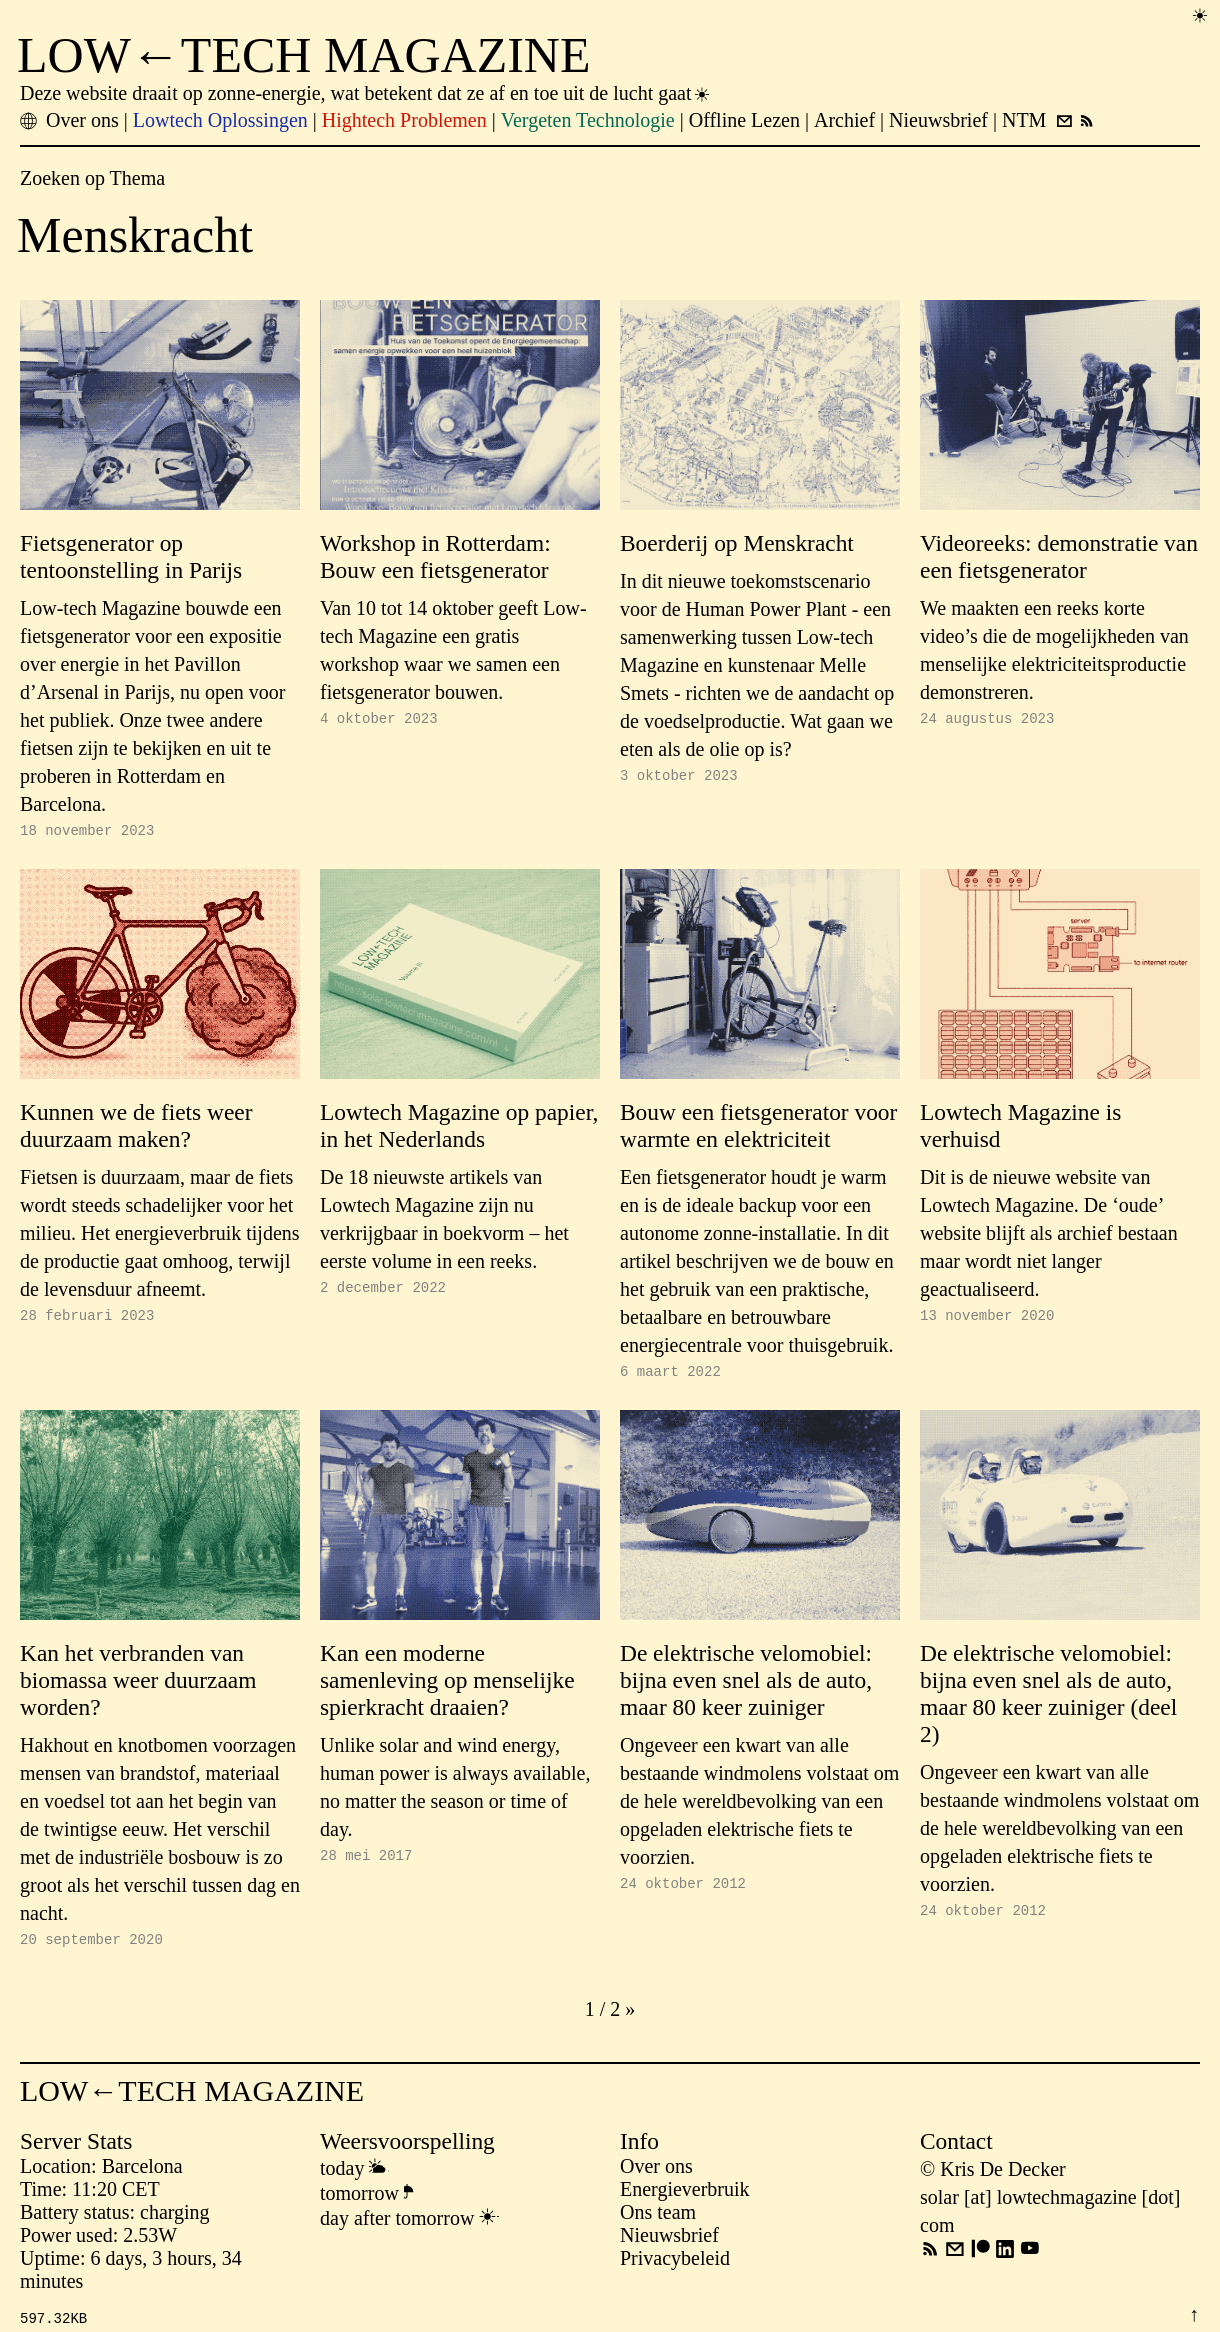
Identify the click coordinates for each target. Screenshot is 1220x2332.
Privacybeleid (675, 2267)
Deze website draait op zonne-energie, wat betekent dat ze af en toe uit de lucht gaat (366, 93)
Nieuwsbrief (669, 2244)
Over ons (656, 2175)
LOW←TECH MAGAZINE (304, 55)
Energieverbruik (685, 2198)
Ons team (658, 2221)
